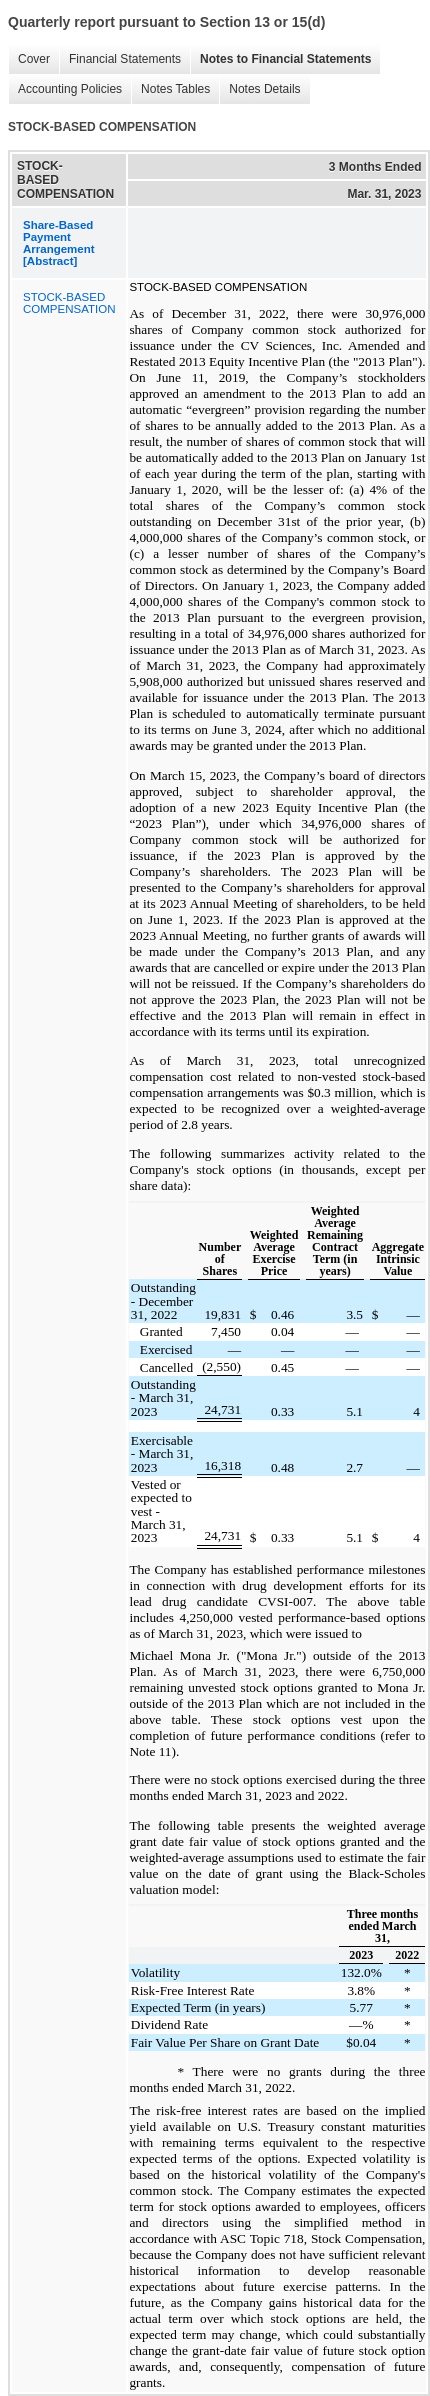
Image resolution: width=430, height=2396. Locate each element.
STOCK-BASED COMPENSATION (69, 303)
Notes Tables (170, 89)
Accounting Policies (65, 89)
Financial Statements (120, 59)
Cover (29, 59)
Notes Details (259, 89)
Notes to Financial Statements (280, 59)
